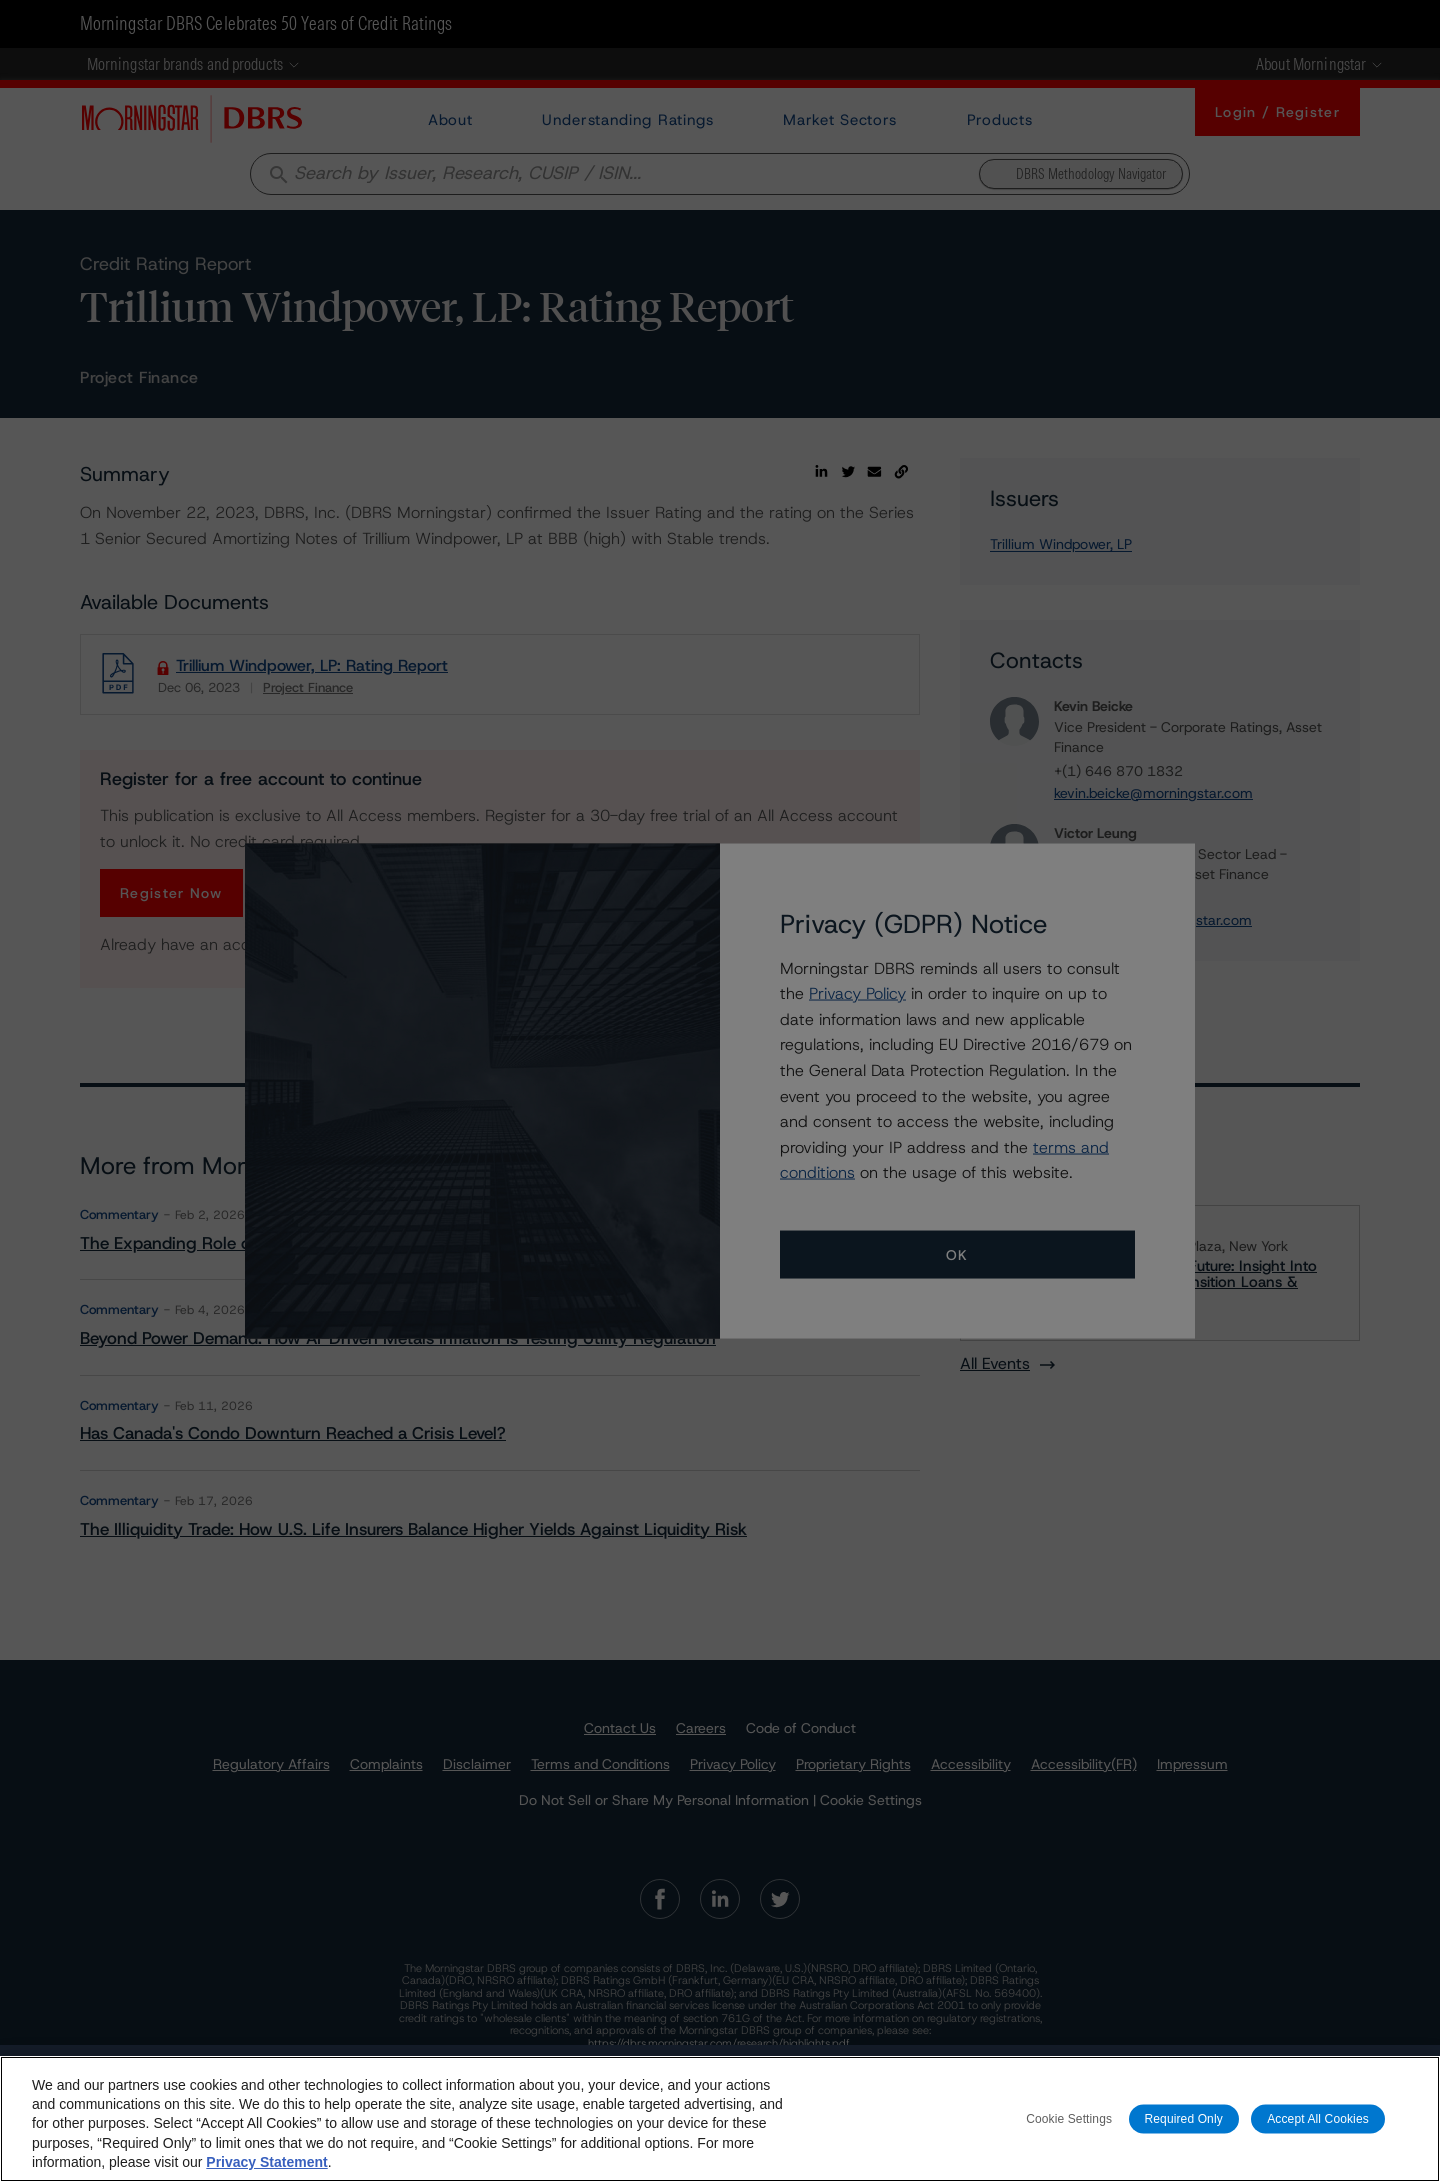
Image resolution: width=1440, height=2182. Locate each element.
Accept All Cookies (1318, 2118)
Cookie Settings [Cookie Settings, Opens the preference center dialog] (1069, 2118)
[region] (720, 2119)
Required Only (1184, 2118)
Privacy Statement (266, 2162)
